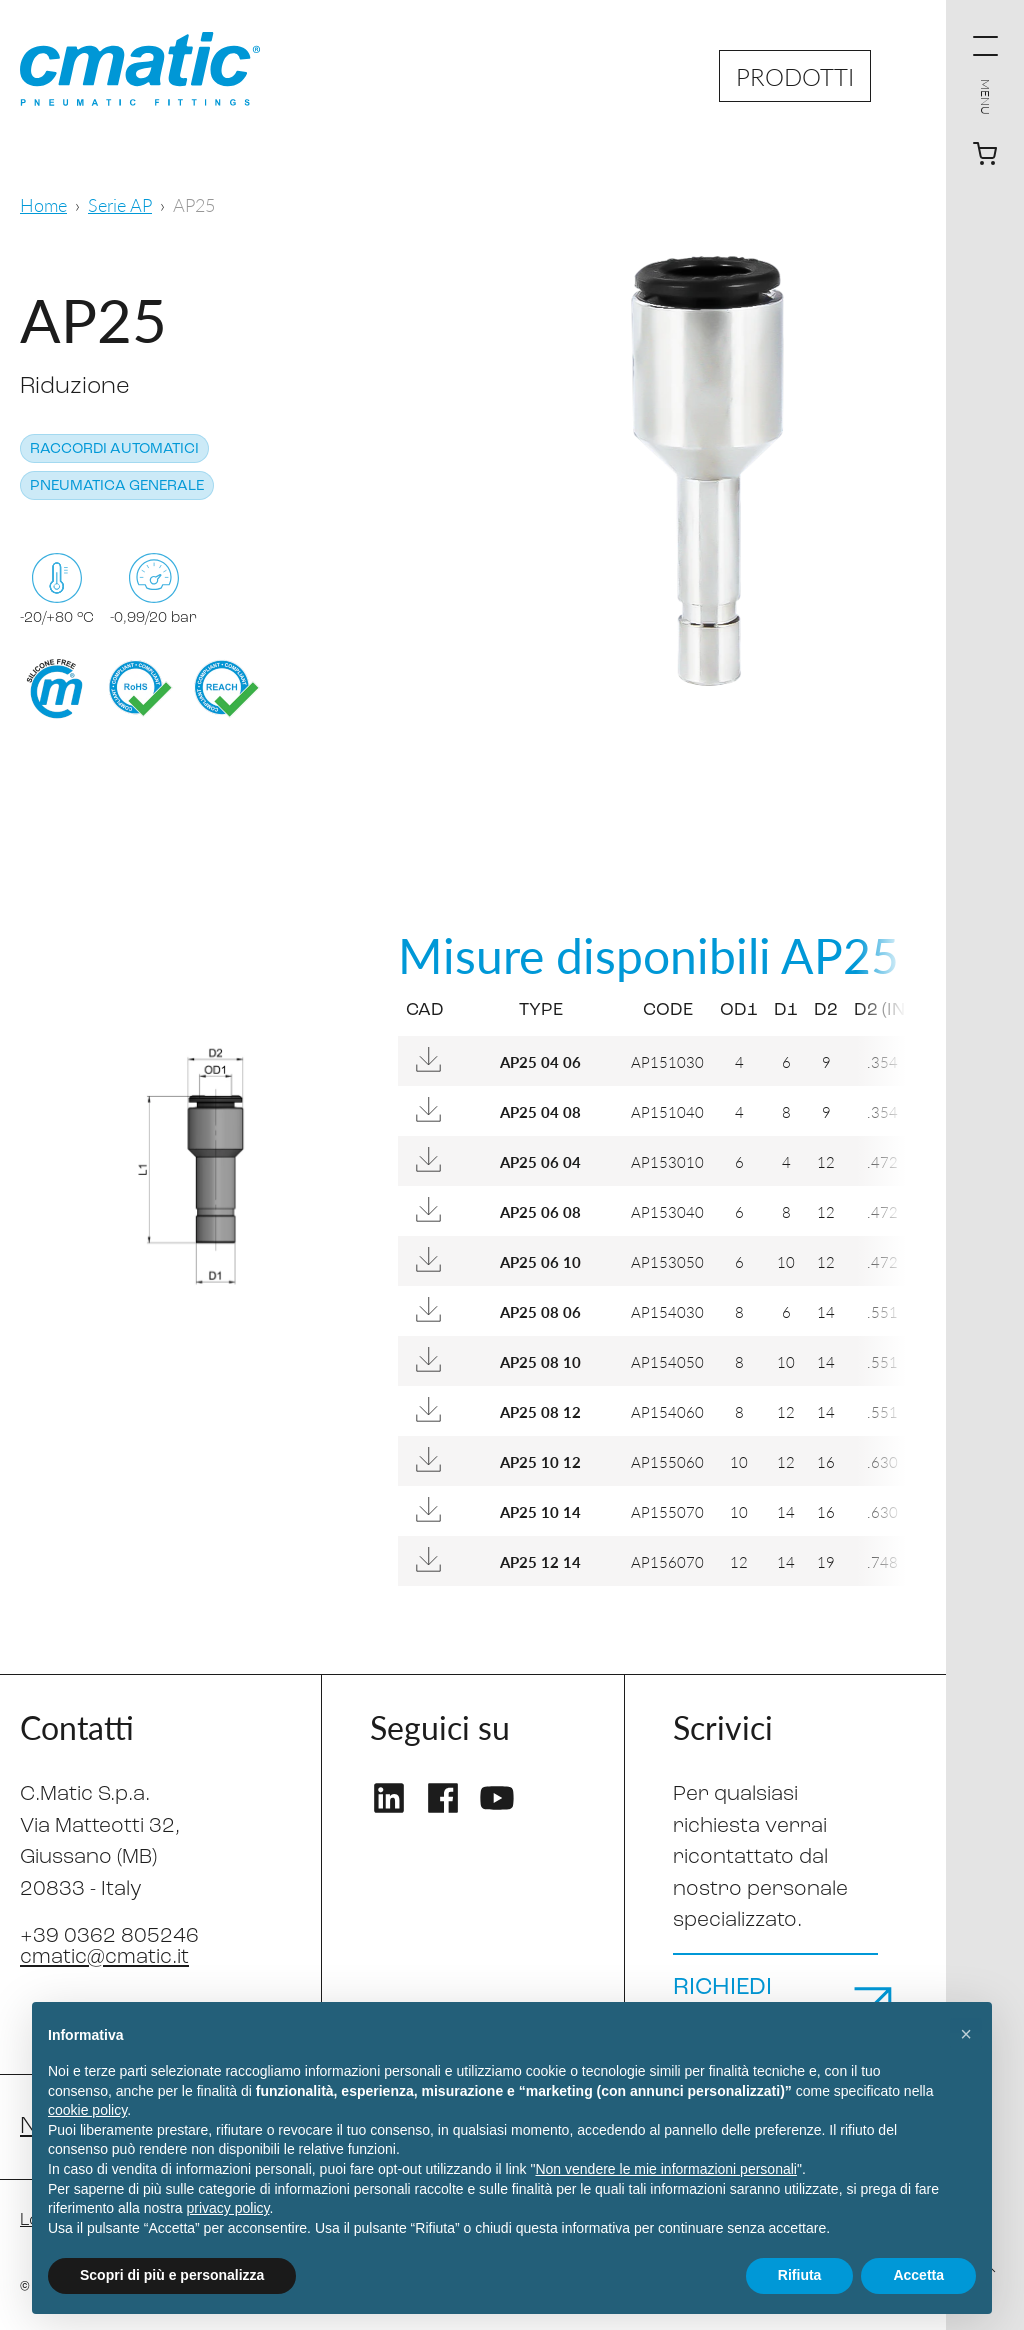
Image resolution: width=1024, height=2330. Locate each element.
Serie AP (120, 204)
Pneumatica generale (117, 486)
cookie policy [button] (87, 2110)
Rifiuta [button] (800, 2275)
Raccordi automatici (114, 449)
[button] (966, 2034)
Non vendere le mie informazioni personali (665, 2169)
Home (43, 204)
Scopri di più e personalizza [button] (172, 2275)
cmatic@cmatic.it (104, 1957)
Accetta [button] (918, 2275)
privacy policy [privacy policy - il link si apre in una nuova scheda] (228, 2208)
